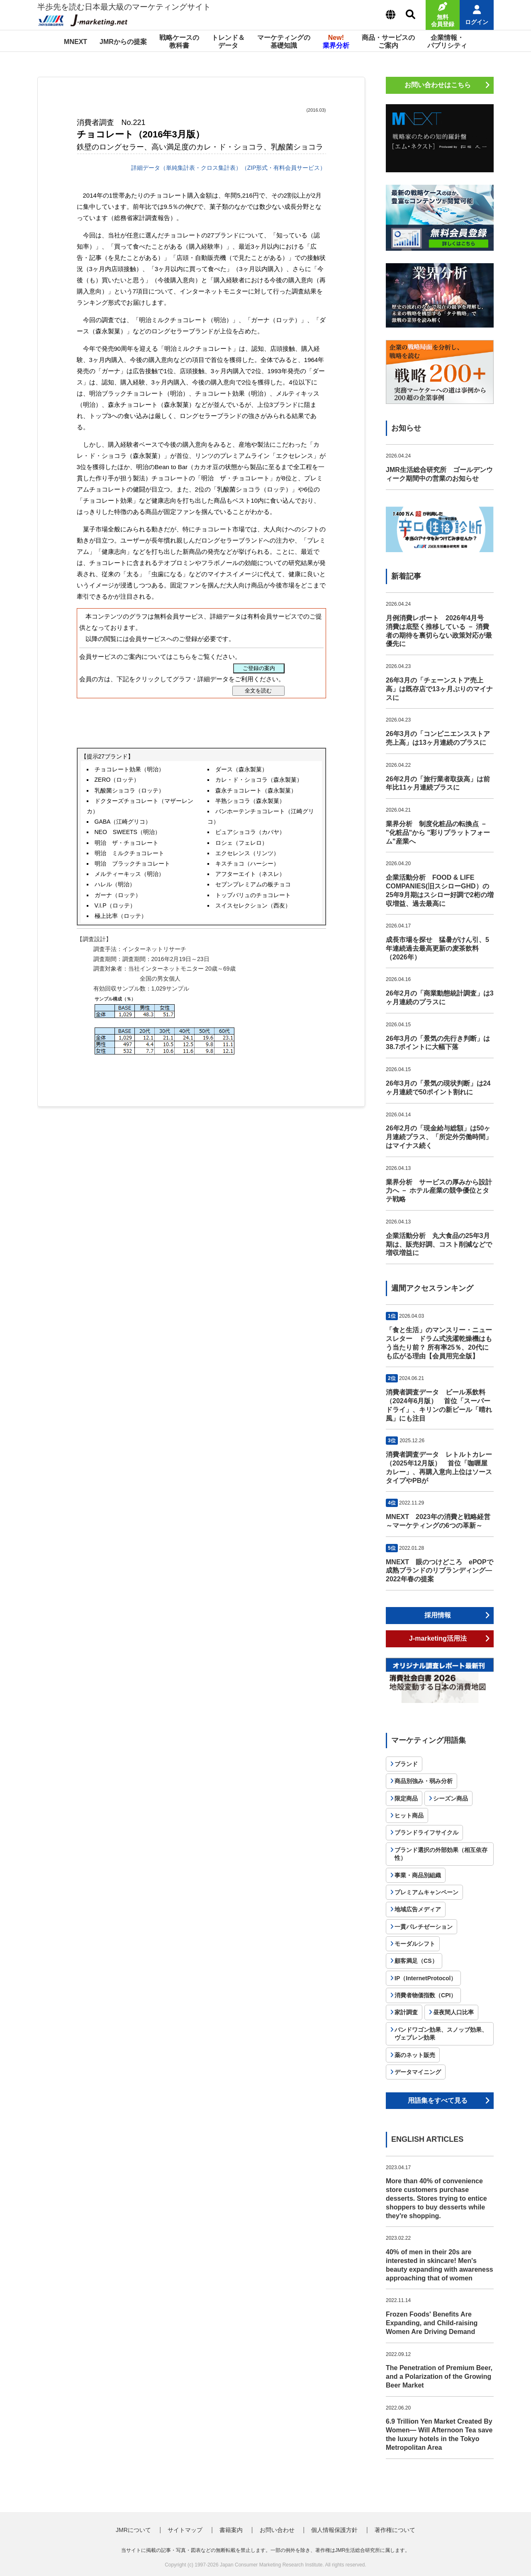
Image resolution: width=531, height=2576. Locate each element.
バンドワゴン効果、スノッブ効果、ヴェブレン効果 (441, 2033)
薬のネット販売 (415, 2055)
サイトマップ (185, 2530)
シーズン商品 (450, 1798)
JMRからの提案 (123, 41)
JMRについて (133, 2530)
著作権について (395, 2530)
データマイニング (418, 2072)
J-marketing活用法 (438, 1638)
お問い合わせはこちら (437, 84)
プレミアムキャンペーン (426, 1892)
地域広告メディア (418, 1909)
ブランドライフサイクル (426, 1832)
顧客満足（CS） (416, 1960)
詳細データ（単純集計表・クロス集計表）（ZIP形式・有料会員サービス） (227, 167)
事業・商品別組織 (418, 1875)
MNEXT (75, 41)
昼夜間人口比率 (453, 2012)
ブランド (406, 1764)
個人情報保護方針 (334, 2530)
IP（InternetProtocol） (425, 1978)
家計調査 (406, 2012)
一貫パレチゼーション (424, 1926)
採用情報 (437, 1615)
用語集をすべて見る (438, 2100)
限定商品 (406, 1798)
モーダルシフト (415, 1943)
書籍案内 (231, 2530)
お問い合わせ (277, 2530)
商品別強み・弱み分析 (424, 1781)
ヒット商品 (409, 1815)
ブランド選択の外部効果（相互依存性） (441, 1854)
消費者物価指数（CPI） (425, 1995)
